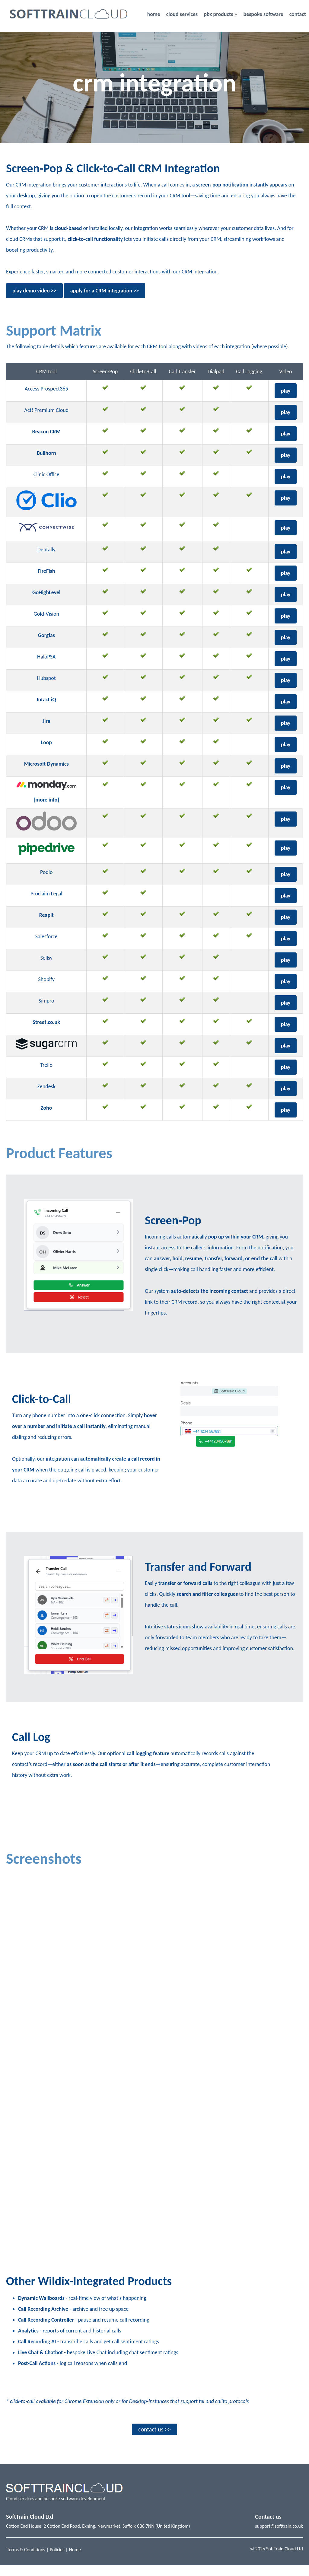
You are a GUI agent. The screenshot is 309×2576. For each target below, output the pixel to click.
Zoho (46, 1108)
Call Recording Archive (43, 2319)
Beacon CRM (46, 431)
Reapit (46, 915)
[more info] (46, 799)
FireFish (46, 571)
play (285, 390)
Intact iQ (46, 699)
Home (75, 2560)
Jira (46, 721)
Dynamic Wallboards (41, 2309)
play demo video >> (34, 290)
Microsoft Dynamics (46, 763)
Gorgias (46, 635)
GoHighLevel (46, 592)
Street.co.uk (46, 1022)
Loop (46, 742)
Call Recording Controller (46, 2330)
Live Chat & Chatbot (40, 2363)
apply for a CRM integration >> (104, 290)
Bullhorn (46, 453)
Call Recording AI (37, 2352)
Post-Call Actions (37, 2374)
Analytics (28, 2341)
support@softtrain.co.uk (279, 2537)
